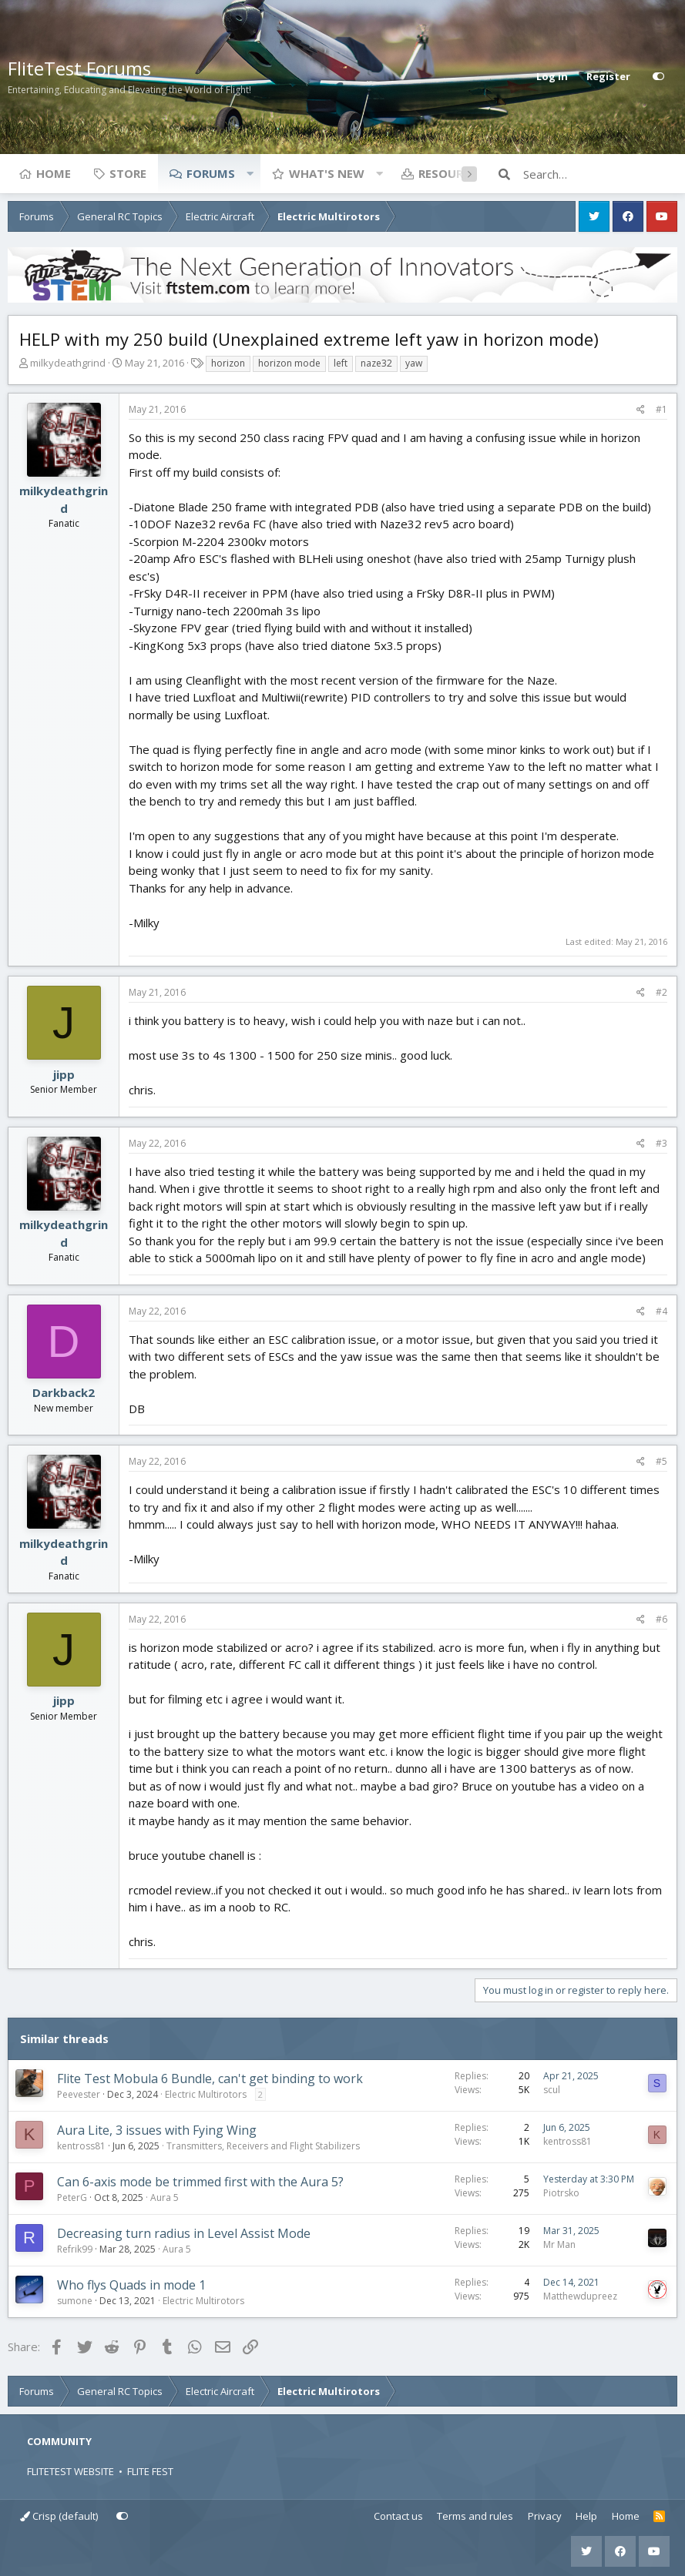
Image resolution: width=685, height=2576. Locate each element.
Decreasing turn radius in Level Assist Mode (184, 2233)
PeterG (72, 2197)
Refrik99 (74, 2249)
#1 (661, 409)
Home (53, 173)
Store (127, 173)
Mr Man (559, 2244)
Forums (210, 173)
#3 (661, 1143)
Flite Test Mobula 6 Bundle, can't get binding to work (210, 2078)
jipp (64, 1074)
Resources (451, 173)
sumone (74, 2300)
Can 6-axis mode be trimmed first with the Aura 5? (200, 2181)
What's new (326, 173)
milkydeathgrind (68, 363)
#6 (661, 1619)
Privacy (545, 2516)
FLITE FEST (150, 2471)
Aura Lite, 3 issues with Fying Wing (157, 2130)
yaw (413, 363)
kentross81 (81, 2145)
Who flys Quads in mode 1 (131, 2284)
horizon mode (289, 363)
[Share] (640, 409)
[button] (249, 173)
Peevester (78, 2094)
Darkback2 (63, 1392)
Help (586, 2516)
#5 (661, 1461)
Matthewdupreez (580, 2296)
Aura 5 (164, 2197)
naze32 (376, 363)
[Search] (600, 174)
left (341, 363)
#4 (661, 1311)
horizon (228, 363)
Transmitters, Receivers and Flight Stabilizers (263, 2145)
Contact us (398, 2516)
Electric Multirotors (206, 2094)
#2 (661, 992)
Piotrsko (561, 2192)
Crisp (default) (59, 2516)
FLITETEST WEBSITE (70, 2471)
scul (551, 2089)
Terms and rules (475, 2516)
